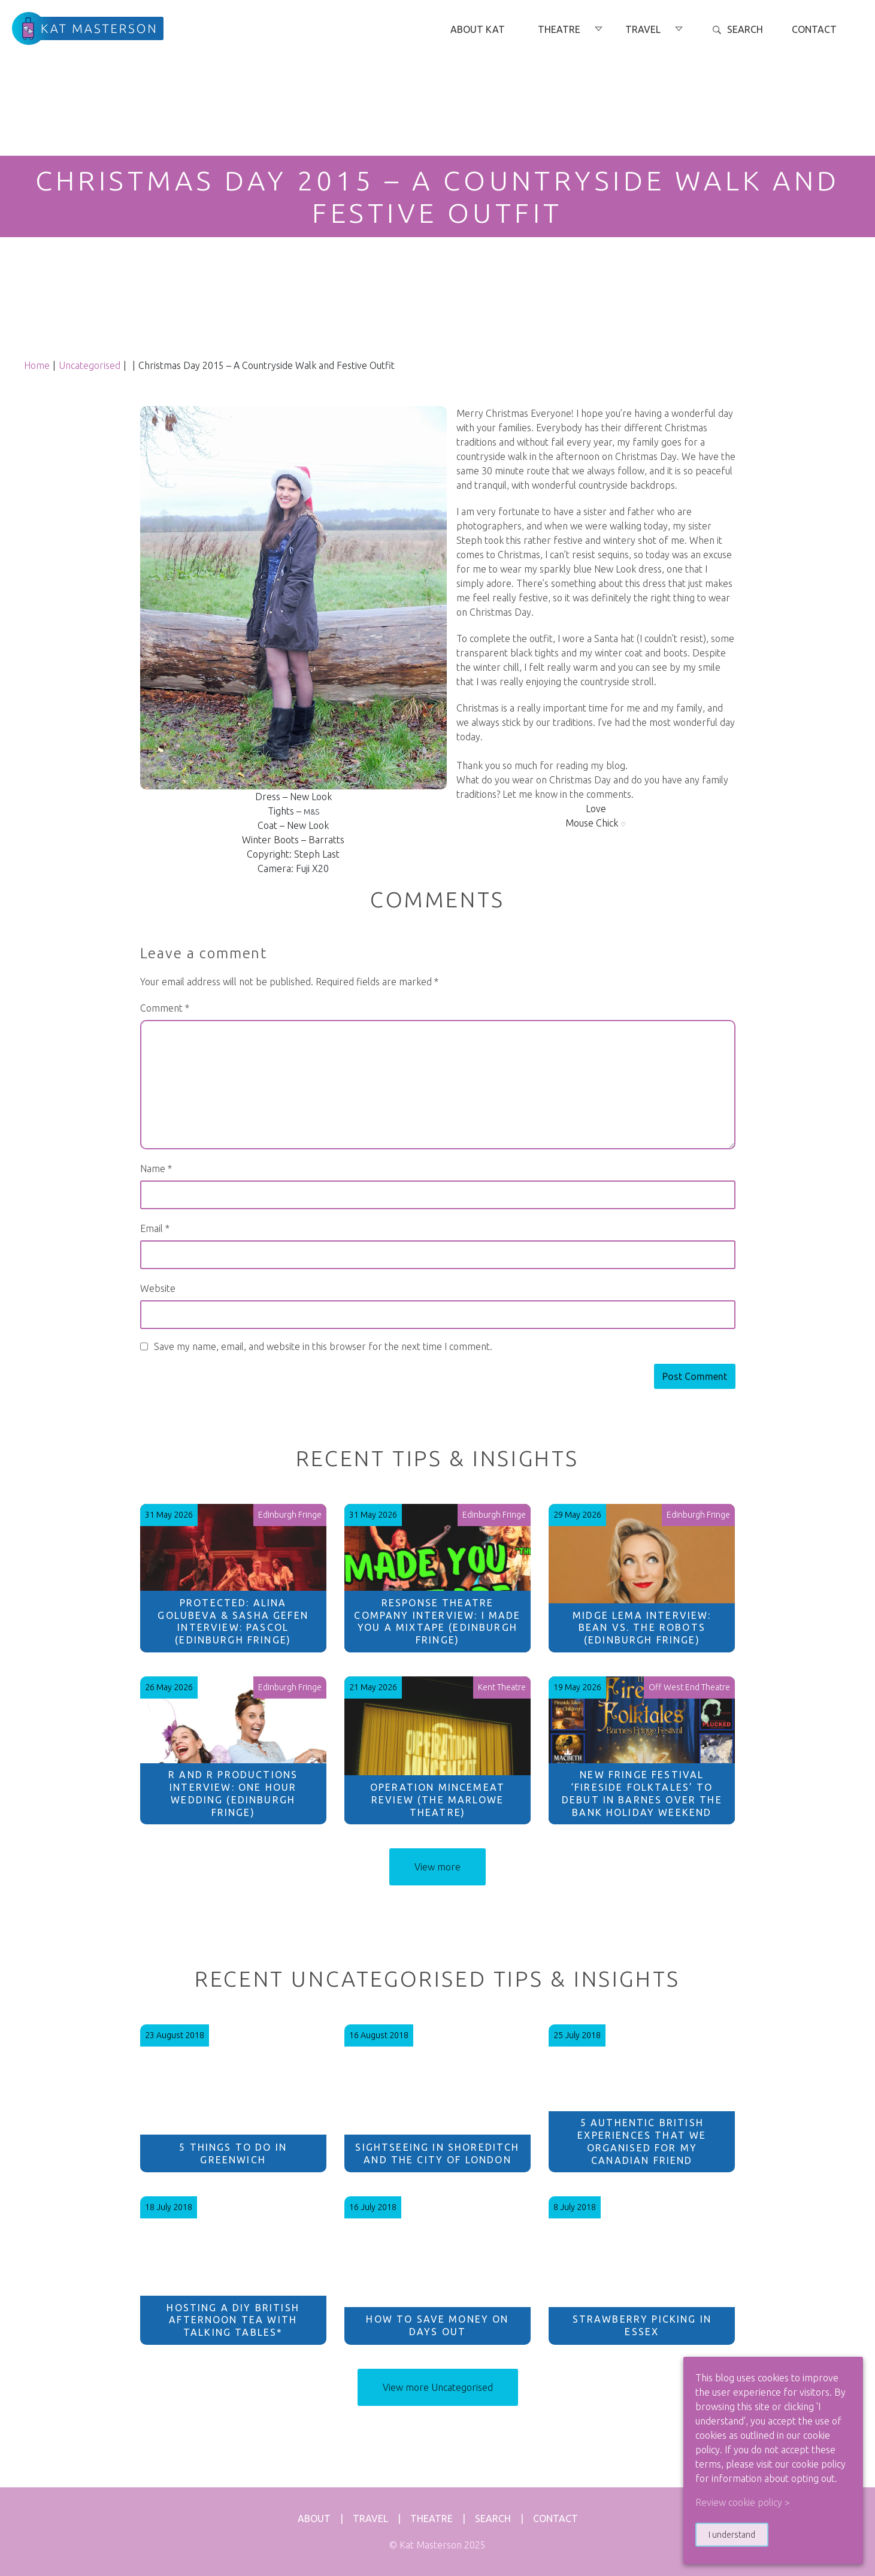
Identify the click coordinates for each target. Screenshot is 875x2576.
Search (493, 2518)
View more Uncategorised (438, 2387)
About (314, 2518)
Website (157, 1288)
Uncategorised (89, 365)
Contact (555, 2518)
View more (437, 1866)
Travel (370, 2518)
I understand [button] (732, 2534)
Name (156, 1168)
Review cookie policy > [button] (742, 2502)
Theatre (431, 2518)
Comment (164, 1008)
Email (154, 1228)
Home (37, 365)
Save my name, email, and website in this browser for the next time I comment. (323, 1346)
